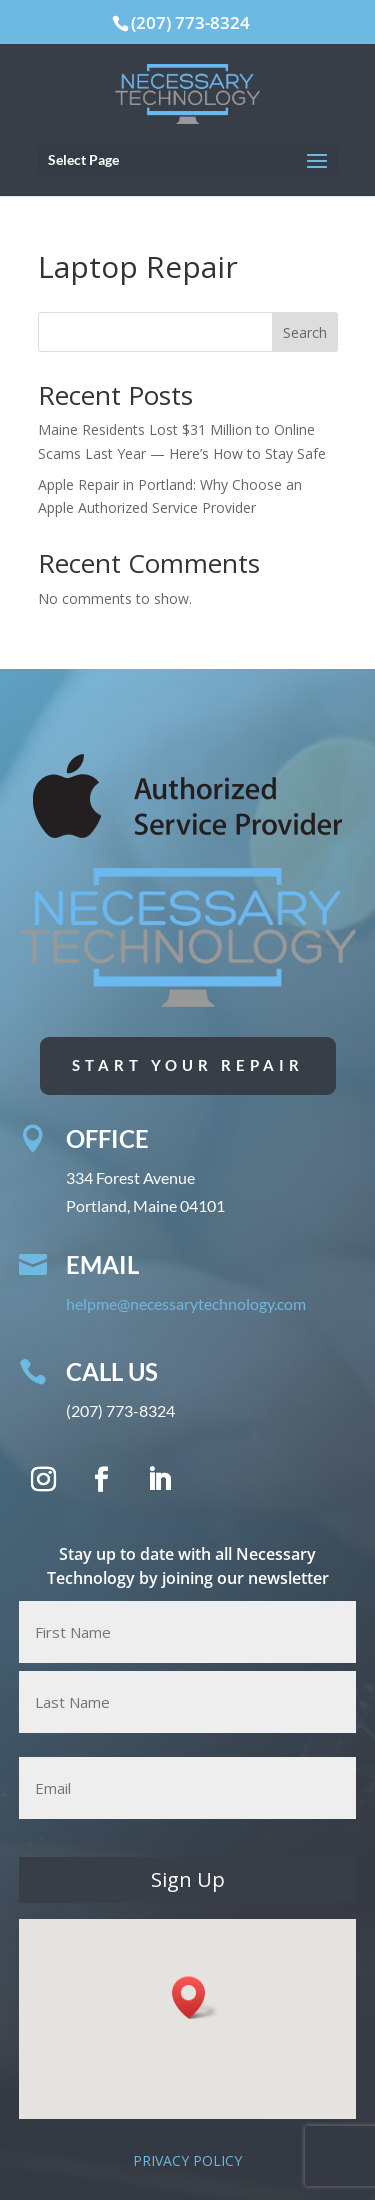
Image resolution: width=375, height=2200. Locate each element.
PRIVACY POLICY (187, 2160)
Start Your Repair (188, 1065)
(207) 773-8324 (190, 22)
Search (305, 332)
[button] (195, 1997)
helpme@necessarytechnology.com (189, 1304)
